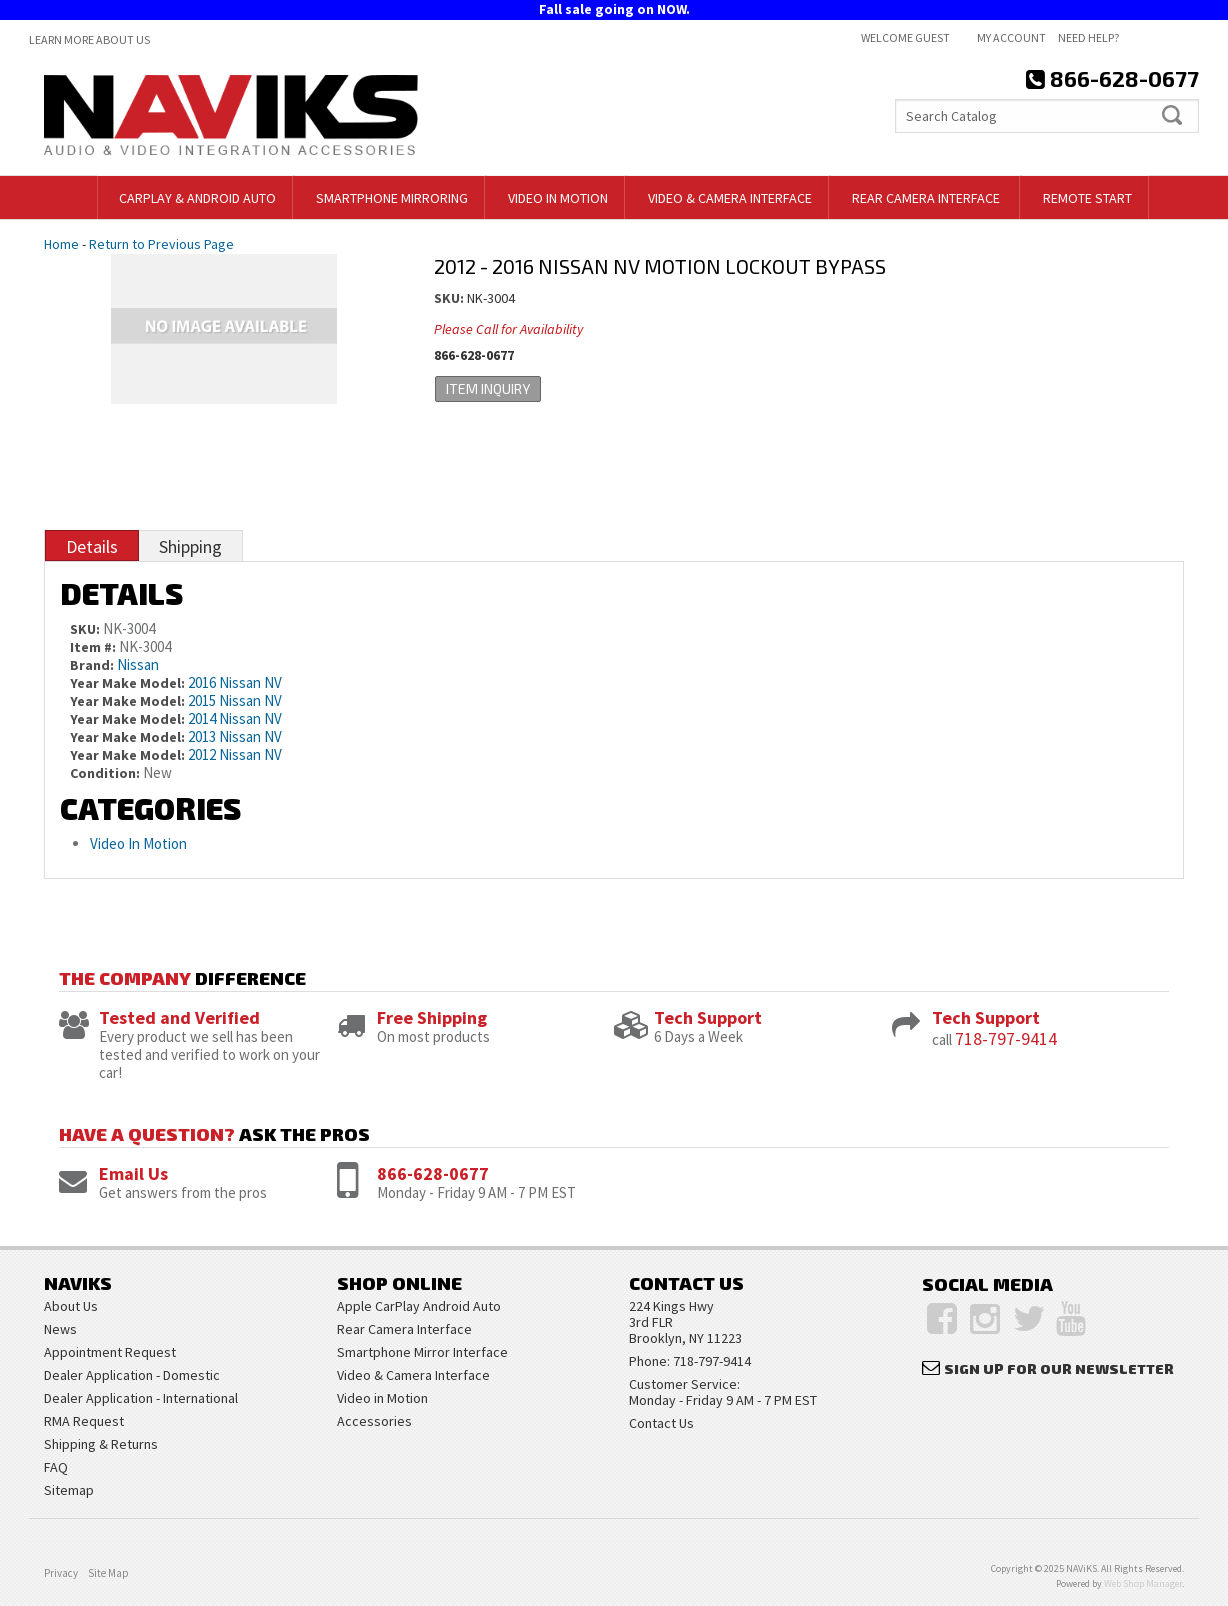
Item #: (94, 647)
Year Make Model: (127, 683)
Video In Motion (138, 843)
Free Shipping (432, 1017)
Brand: (92, 665)
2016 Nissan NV (235, 682)
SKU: (450, 298)
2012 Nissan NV (235, 754)
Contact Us (661, 1423)
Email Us (133, 1173)
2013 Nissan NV (235, 736)
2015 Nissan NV (235, 700)
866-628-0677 (433, 1173)
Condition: (105, 773)
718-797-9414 (1006, 1038)
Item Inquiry (487, 388)
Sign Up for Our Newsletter (1059, 1368)
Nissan (138, 664)
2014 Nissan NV (235, 718)
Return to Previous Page (161, 244)
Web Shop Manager (1143, 1583)
